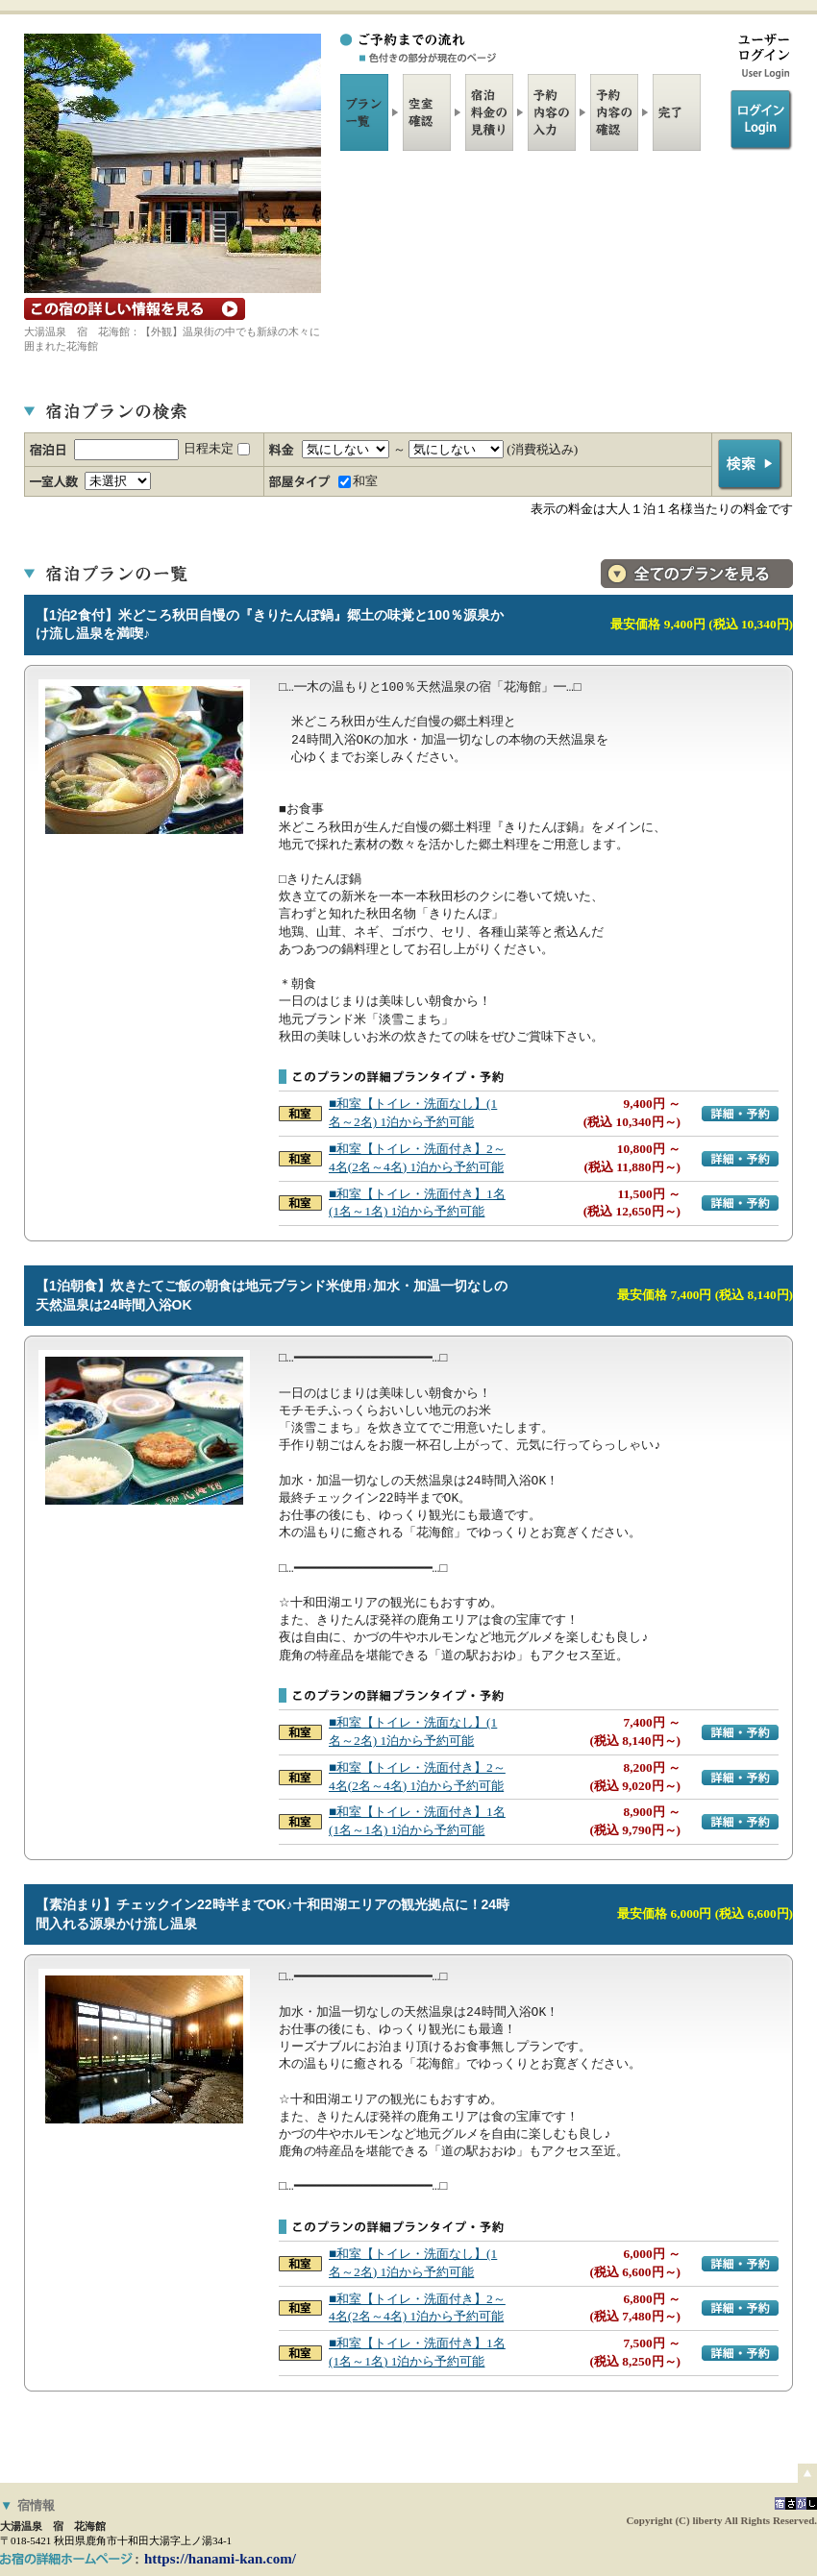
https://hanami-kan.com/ (220, 2558)
